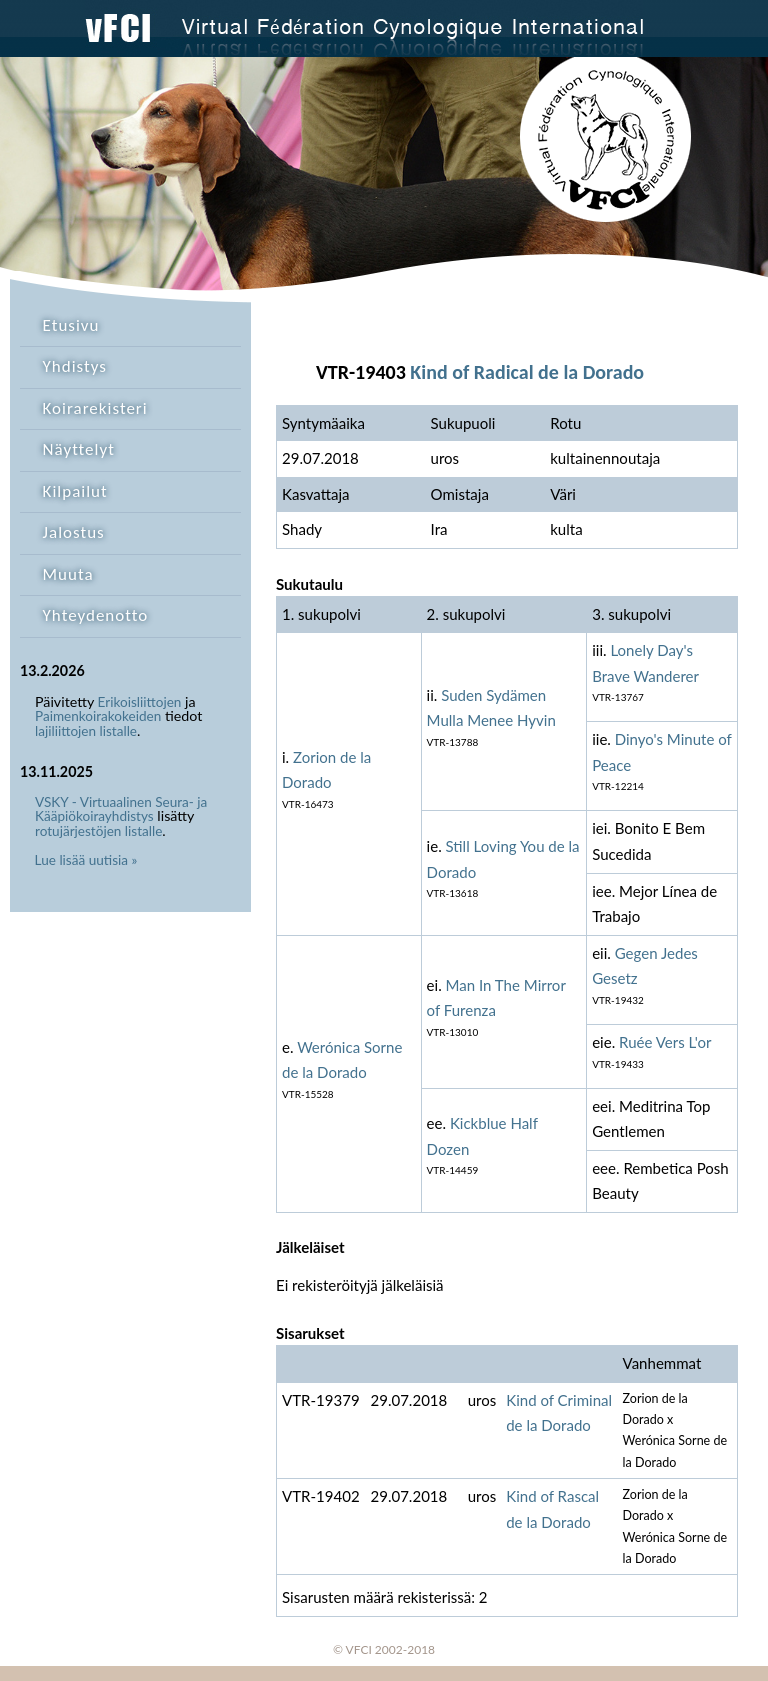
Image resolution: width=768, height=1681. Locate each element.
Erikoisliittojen (140, 702)
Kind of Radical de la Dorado (527, 372)
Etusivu (71, 325)
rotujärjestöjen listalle (98, 831)
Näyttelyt (79, 449)
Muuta (68, 574)
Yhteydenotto (96, 615)
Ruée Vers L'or (665, 1042)
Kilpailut (75, 491)
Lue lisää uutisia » (86, 860)
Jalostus (74, 532)
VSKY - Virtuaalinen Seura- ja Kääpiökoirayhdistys (121, 809)
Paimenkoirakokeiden (98, 716)
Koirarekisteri (95, 408)
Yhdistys (75, 366)
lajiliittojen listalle (86, 731)
